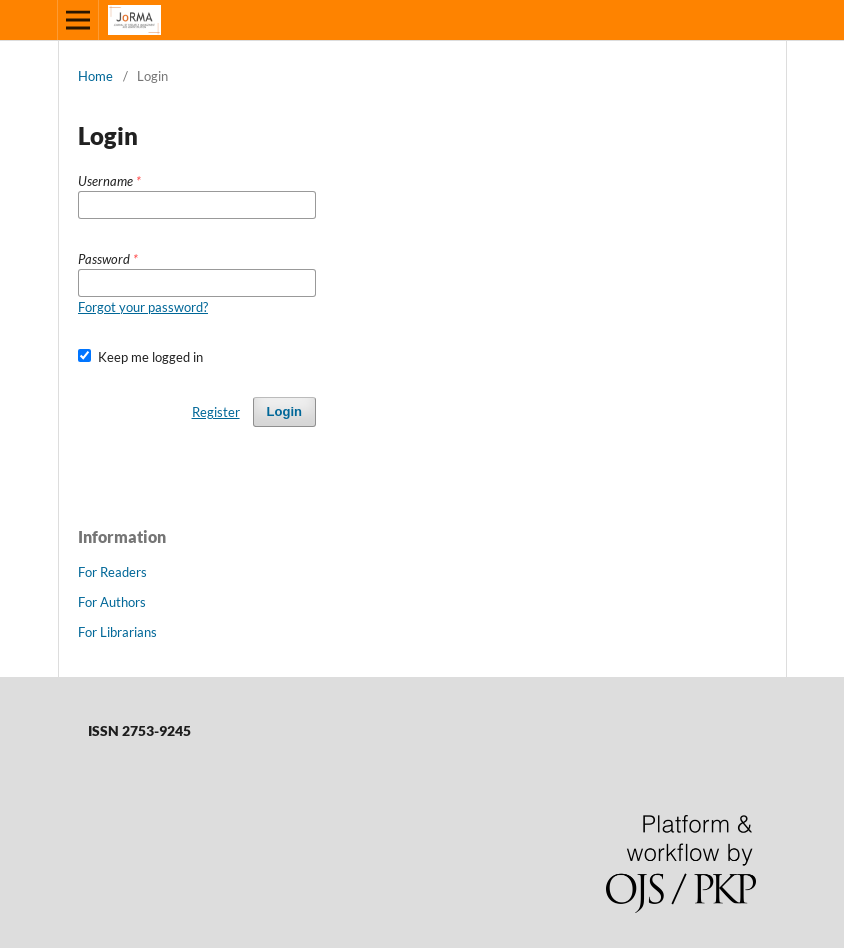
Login (284, 411)
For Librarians (117, 632)
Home (95, 76)
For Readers (112, 572)
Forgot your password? (143, 307)
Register (216, 412)
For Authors (112, 602)
